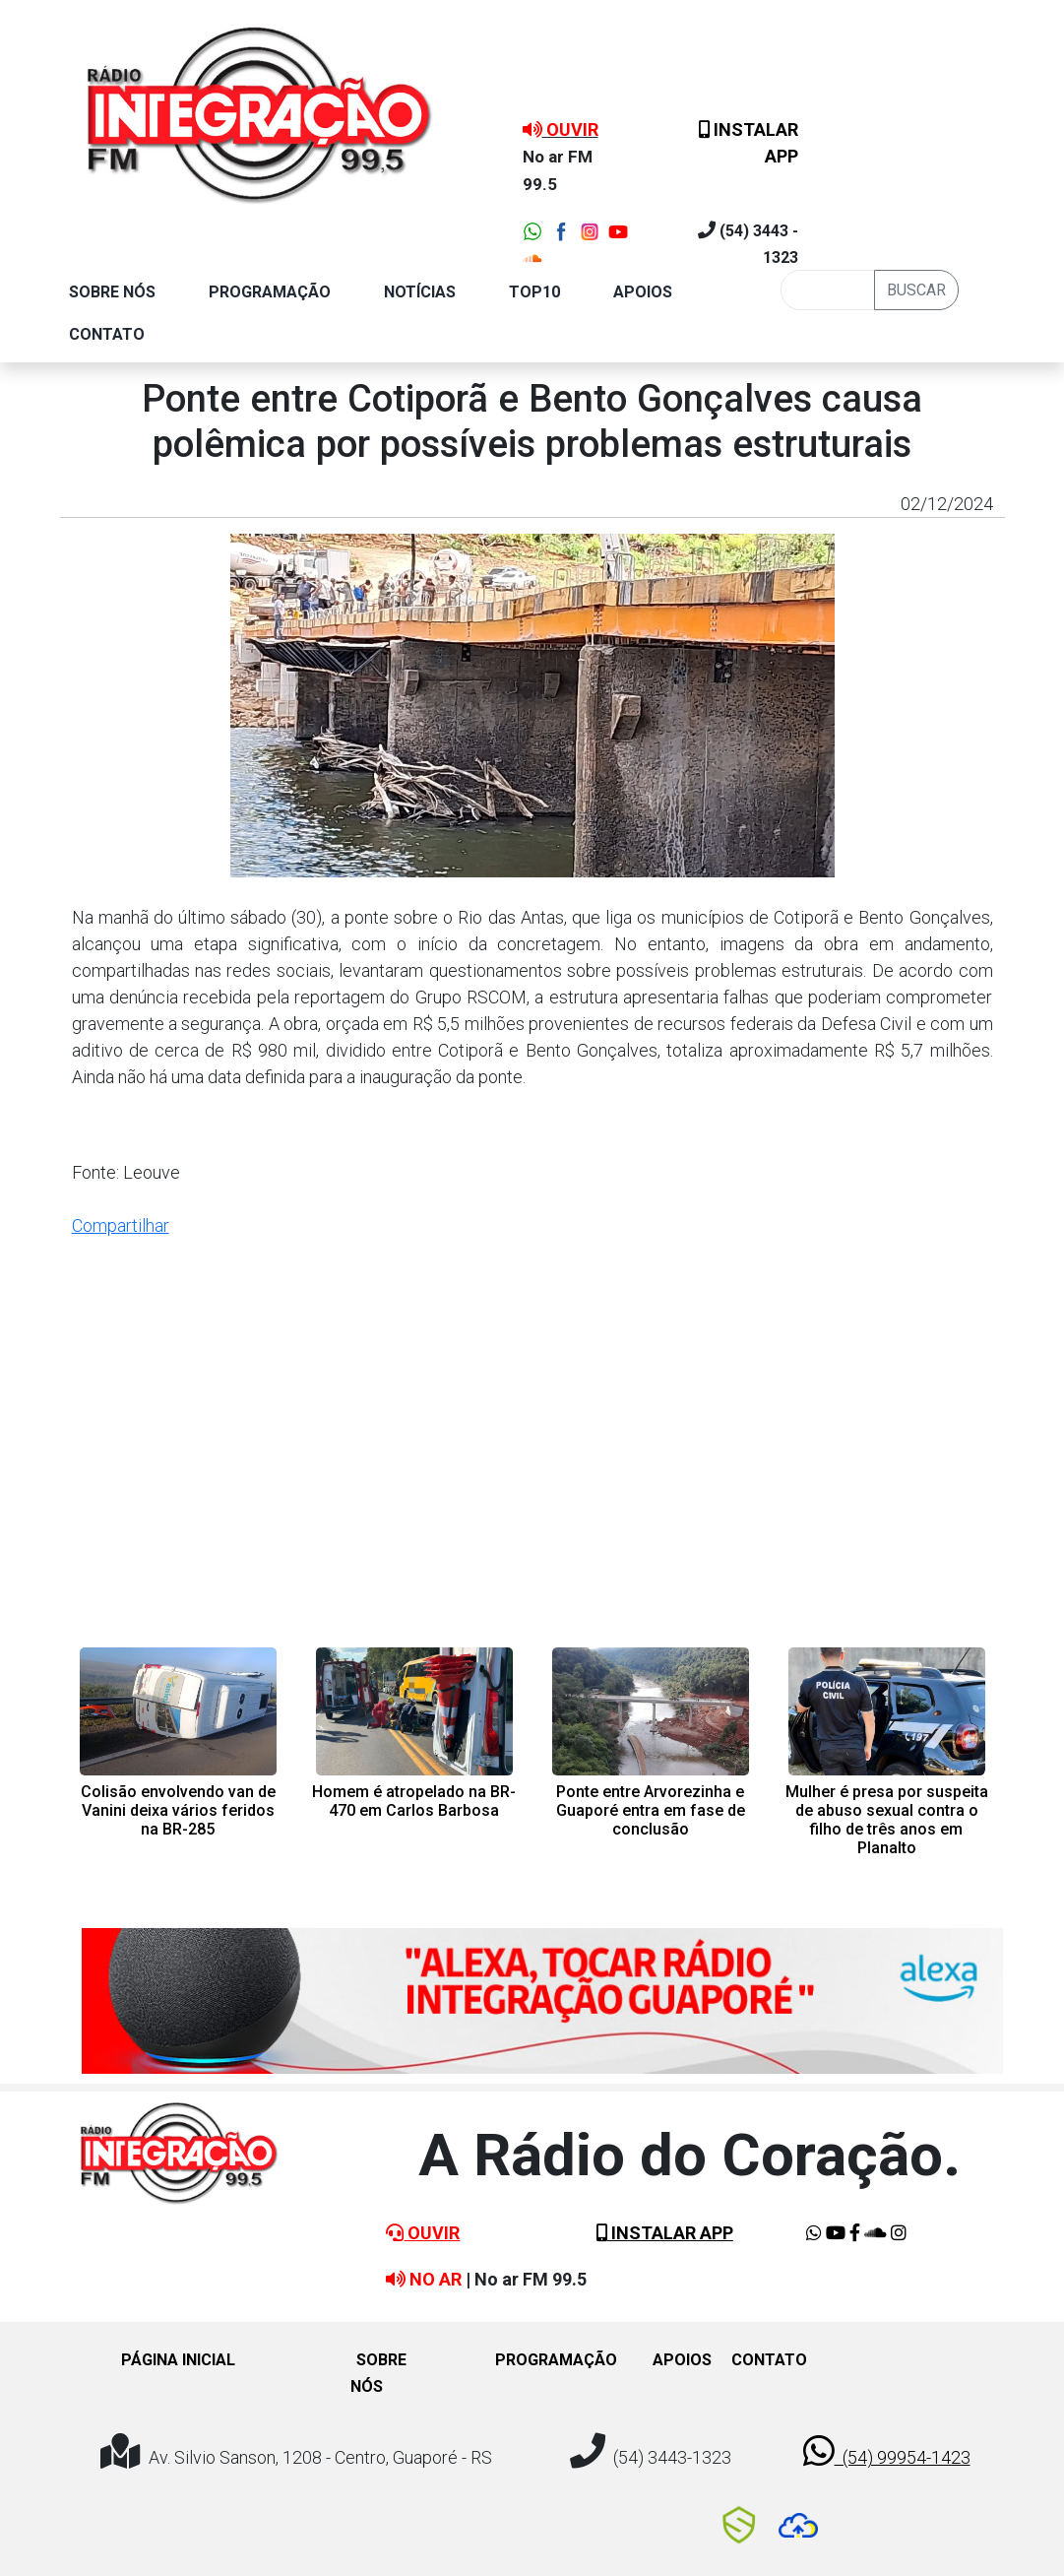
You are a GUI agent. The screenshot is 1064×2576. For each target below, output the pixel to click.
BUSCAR (916, 290)
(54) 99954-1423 (886, 2451)
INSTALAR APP (664, 2232)
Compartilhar (120, 1225)
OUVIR (423, 2232)
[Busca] (828, 290)
